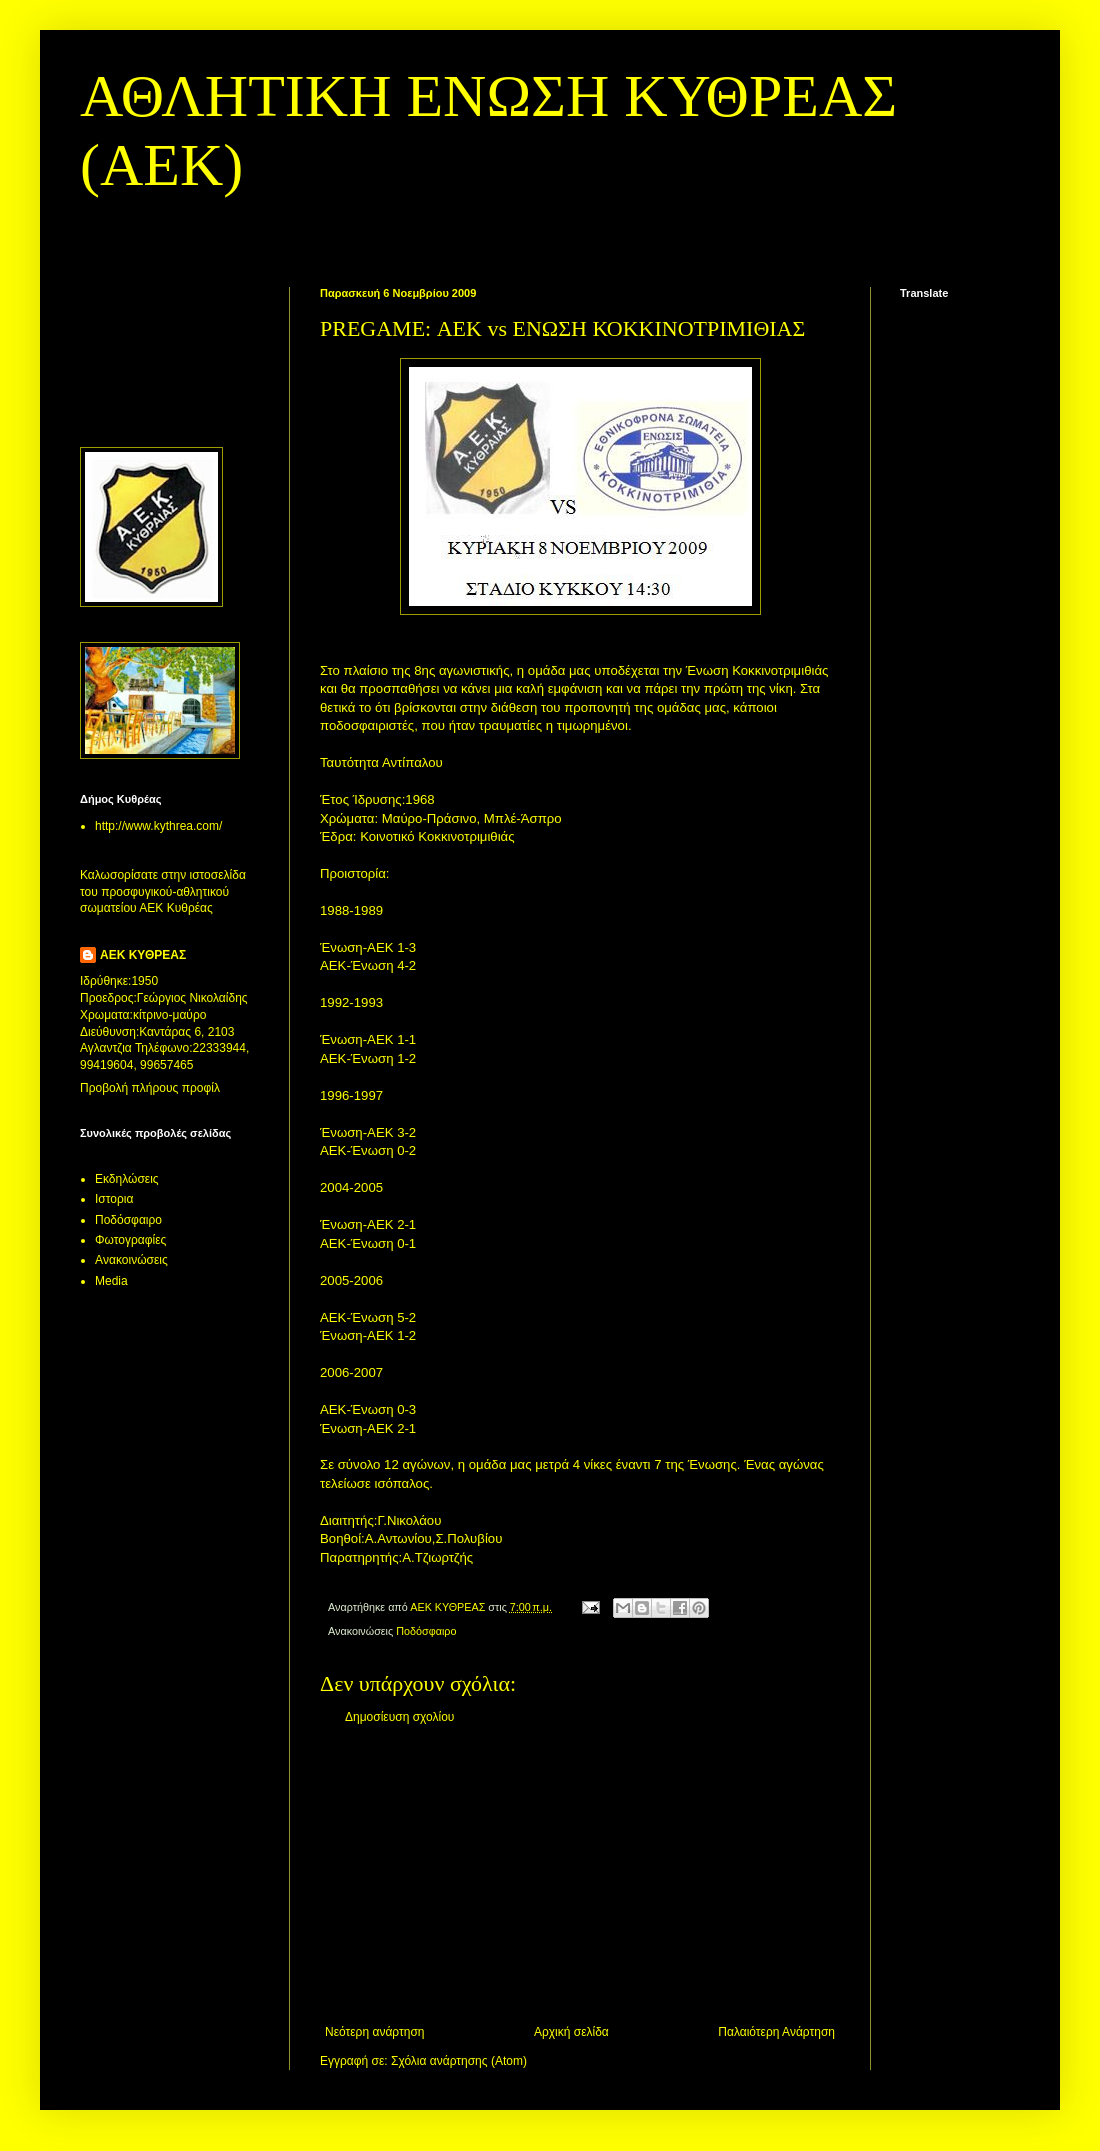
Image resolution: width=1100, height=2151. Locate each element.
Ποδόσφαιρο (426, 1631)
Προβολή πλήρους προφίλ (150, 1088)
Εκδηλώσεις (127, 1179)
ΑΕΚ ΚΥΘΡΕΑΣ (143, 955)
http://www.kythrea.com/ (158, 826)
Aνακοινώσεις (131, 1260)
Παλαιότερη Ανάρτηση (776, 2032)
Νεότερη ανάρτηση (374, 2032)
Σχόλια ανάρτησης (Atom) (459, 2061)
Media (111, 1281)
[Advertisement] (580, 1875)
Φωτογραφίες (130, 1240)
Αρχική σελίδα (571, 2032)
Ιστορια (114, 1199)
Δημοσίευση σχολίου (399, 1717)
